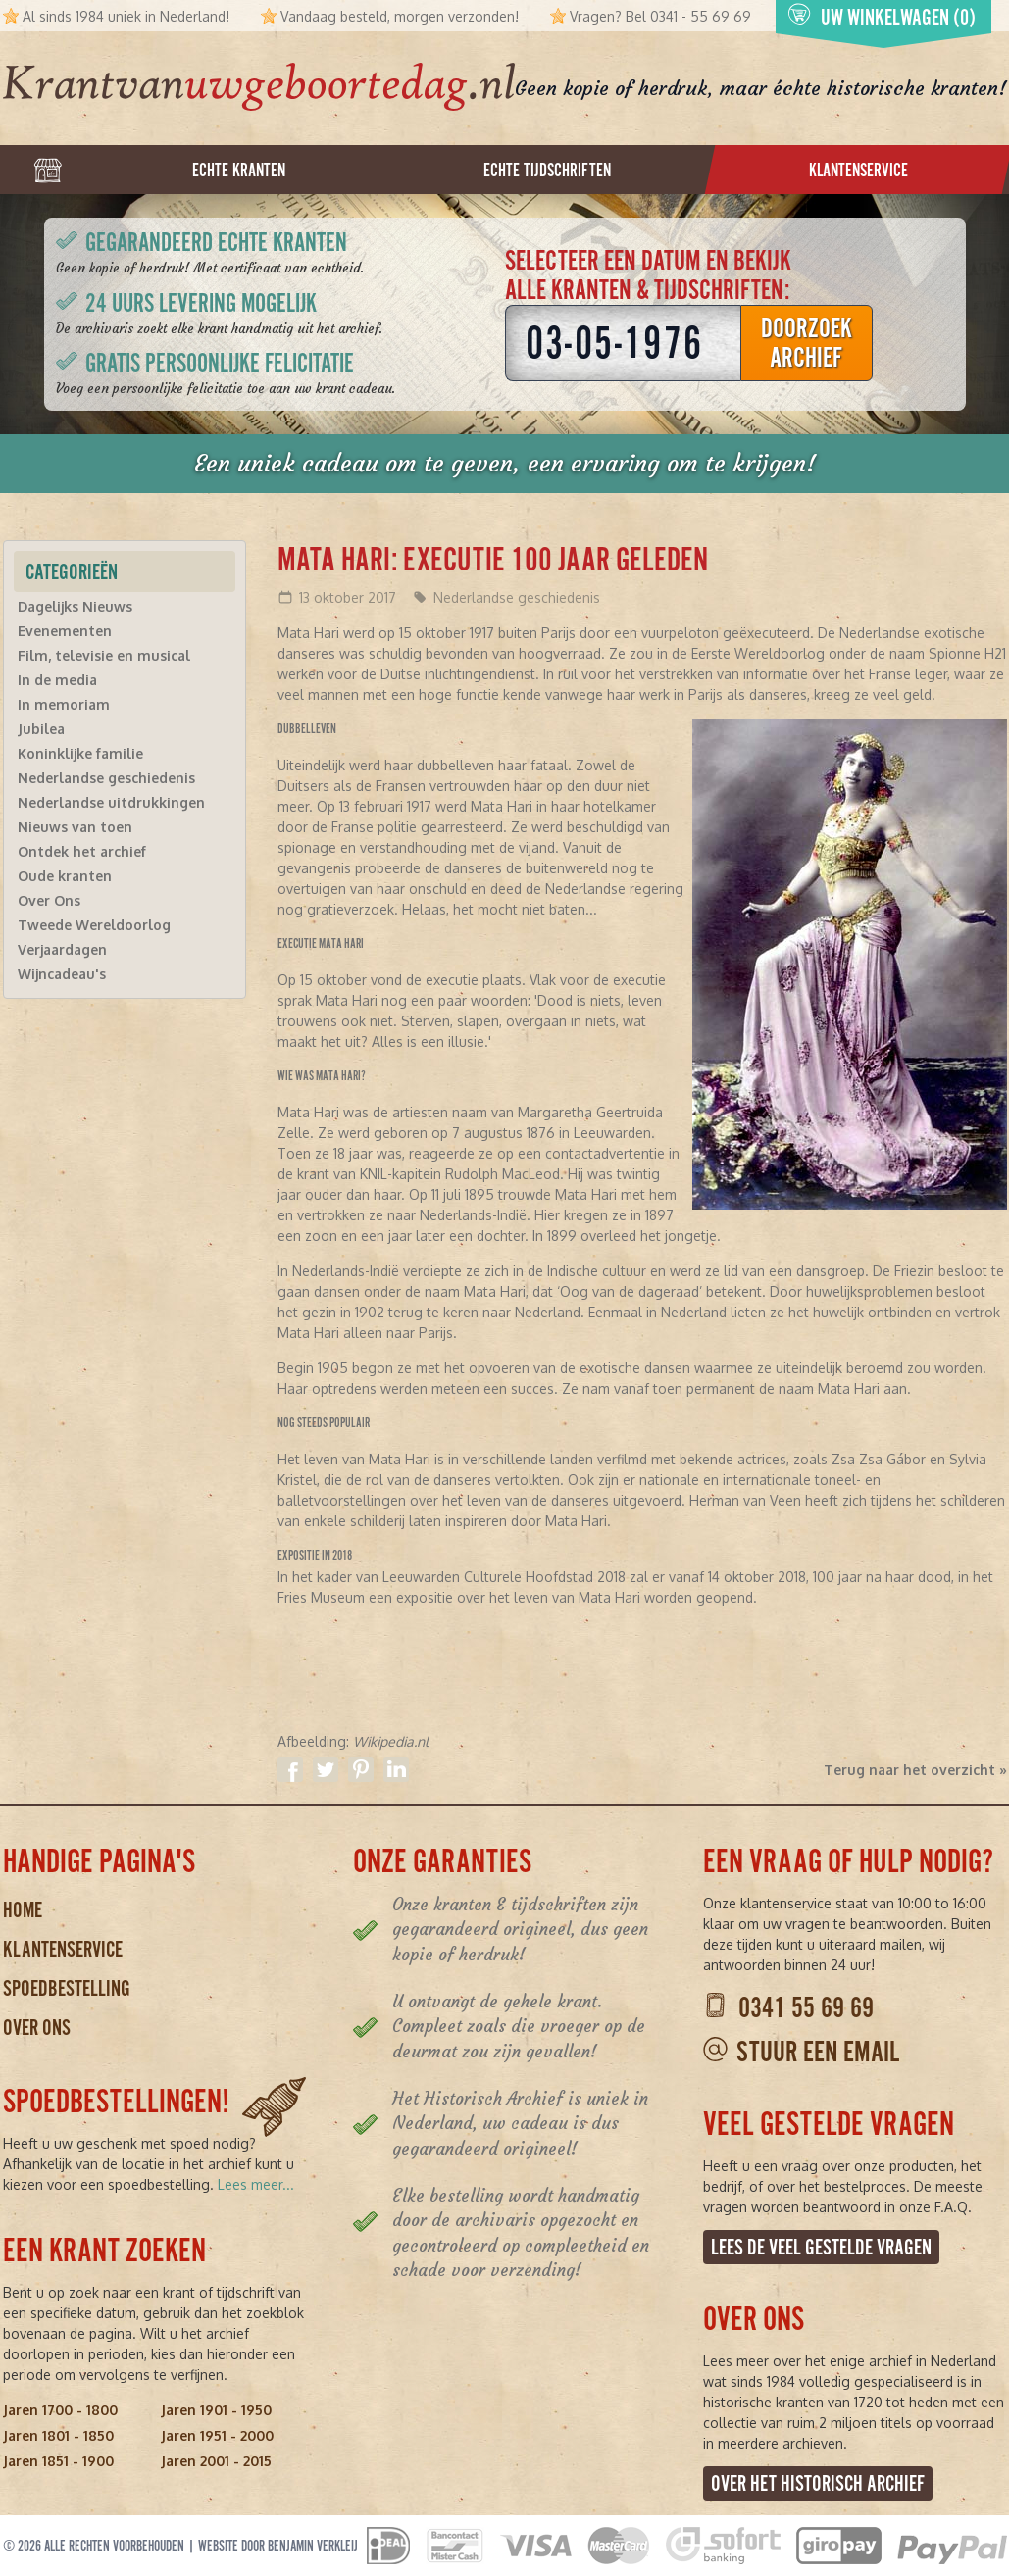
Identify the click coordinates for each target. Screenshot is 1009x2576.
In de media (57, 679)
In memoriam (64, 704)
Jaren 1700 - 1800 (60, 2410)
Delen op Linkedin (396, 1769)
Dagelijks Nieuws (75, 606)
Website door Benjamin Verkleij (278, 2545)
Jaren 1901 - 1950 (216, 2410)
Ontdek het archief (82, 851)
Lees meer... (256, 2184)
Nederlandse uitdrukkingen (111, 802)
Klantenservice (63, 1949)
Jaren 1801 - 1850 (58, 2435)
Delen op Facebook (290, 1769)
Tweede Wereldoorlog (94, 924)
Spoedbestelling (66, 1988)
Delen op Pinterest (361, 1769)
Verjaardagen (62, 949)
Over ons (37, 2027)
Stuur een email (817, 2052)
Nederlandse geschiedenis (516, 597)
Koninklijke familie (80, 753)
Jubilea (41, 728)
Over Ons (49, 900)
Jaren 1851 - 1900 (58, 2460)
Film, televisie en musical (104, 655)
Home (22, 1910)
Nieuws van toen (75, 826)
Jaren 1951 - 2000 (217, 2435)
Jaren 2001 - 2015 (216, 2460)
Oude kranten (65, 875)
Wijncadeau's (62, 974)
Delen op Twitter (325, 1769)
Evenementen (65, 630)
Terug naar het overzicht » (915, 1769)
